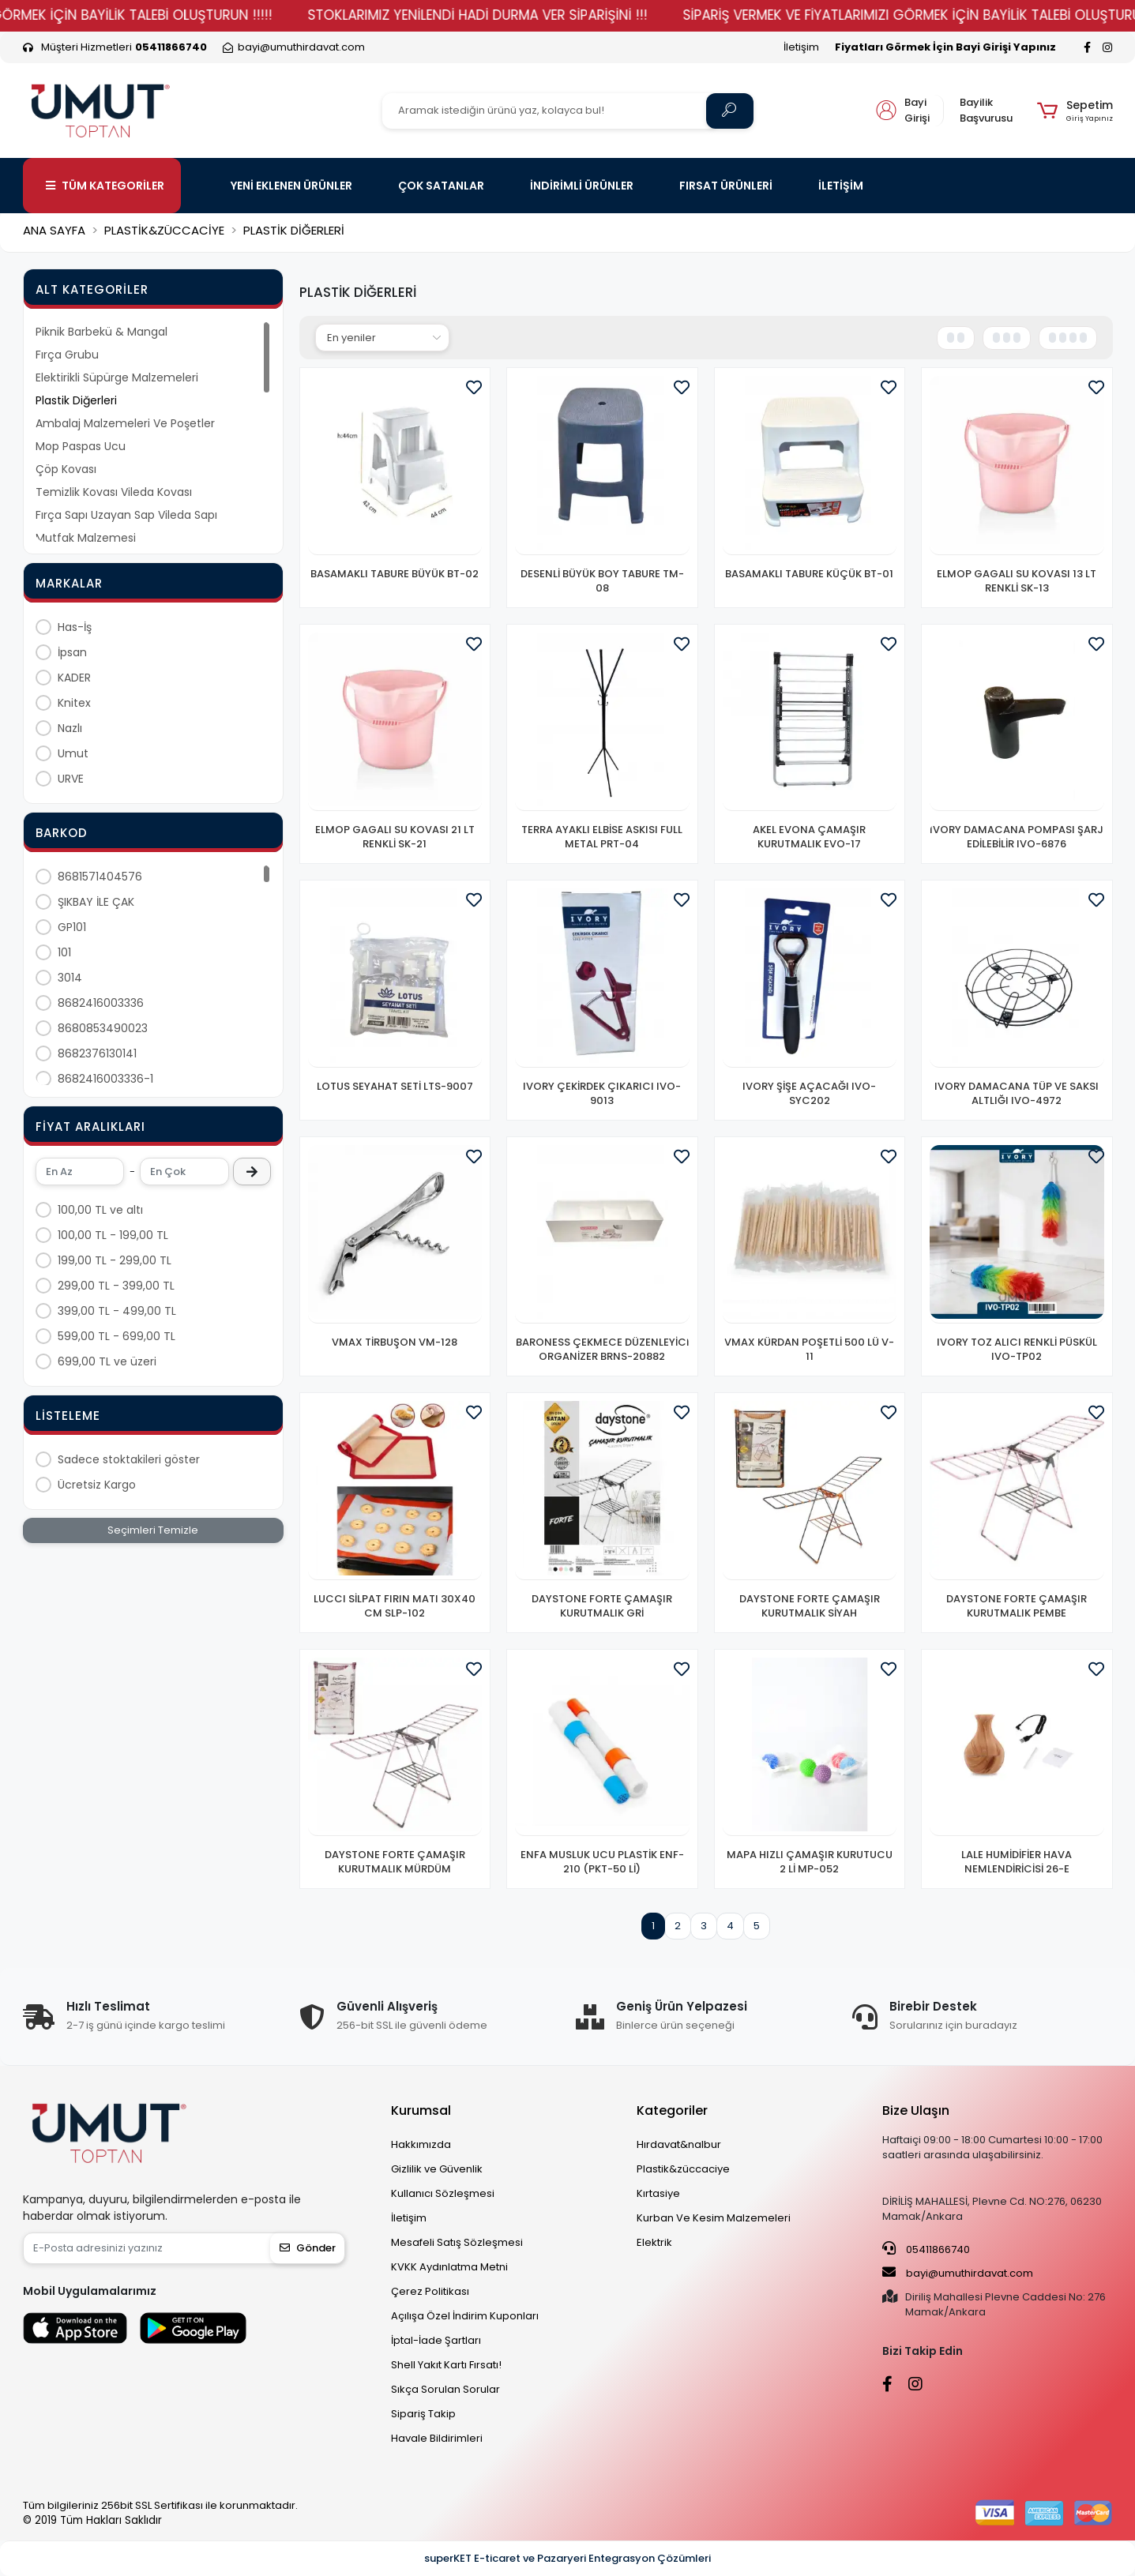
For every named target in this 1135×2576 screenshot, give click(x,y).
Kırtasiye (658, 2193)
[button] (1074, 110)
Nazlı (70, 728)
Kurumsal (421, 2110)
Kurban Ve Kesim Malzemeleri (714, 2217)
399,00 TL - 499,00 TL (117, 1311)
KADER (74, 677)
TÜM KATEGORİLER (105, 185)
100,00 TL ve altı (100, 1210)
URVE (71, 779)
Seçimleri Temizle (152, 1530)
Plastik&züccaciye (683, 2168)
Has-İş (75, 627)
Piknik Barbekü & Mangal (101, 332)
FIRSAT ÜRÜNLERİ (725, 185)
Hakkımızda (421, 2144)
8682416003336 (101, 1003)
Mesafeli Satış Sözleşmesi (457, 2242)
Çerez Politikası (430, 2291)
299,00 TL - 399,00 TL (116, 1286)
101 (64, 952)
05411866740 (926, 2249)
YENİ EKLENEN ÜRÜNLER (291, 185)
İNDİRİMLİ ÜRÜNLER (581, 185)
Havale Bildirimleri (437, 2438)
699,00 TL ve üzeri (107, 1361)
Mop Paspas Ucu (81, 446)
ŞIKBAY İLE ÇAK (96, 902)
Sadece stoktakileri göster (129, 1459)
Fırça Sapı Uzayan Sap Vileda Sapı (126, 515)
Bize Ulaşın (915, 2110)
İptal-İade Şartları (436, 2340)
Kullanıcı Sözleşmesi (442, 2193)
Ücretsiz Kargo (97, 1485)
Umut (73, 753)
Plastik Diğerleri (76, 400)
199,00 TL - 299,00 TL (114, 1260)
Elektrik (654, 2242)
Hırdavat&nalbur (679, 2144)
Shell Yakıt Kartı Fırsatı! (446, 2364)
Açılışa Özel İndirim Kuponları (465, 2315)
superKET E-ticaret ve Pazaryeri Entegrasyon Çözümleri (567, 2558)
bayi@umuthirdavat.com (957, 2273)
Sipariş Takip (423, 2413)
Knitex (74, 703)
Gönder (308, 2247)
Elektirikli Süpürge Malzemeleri (117, 377)
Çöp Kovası (66, 469)
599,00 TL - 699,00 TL (116, 1336)
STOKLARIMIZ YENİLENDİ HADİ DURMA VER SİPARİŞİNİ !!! (598, 15)
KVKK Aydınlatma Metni (449, 2266)
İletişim (801, 46)
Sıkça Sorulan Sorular (445, 2389)
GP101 (72, 927)
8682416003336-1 (105, 1079)
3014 (70, 978)
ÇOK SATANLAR (441, 185)
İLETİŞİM (840, 185)
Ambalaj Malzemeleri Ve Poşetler (125, 423)
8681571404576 (100, 876)
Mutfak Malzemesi (86, 538)
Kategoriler (672, 2110)
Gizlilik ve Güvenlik (437, 2168)
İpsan (72, 652)
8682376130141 (97, 1053)
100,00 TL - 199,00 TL (113, 1235)
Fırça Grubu (67, 354)
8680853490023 (103, 1028)
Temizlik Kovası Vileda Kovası (114, 492)
